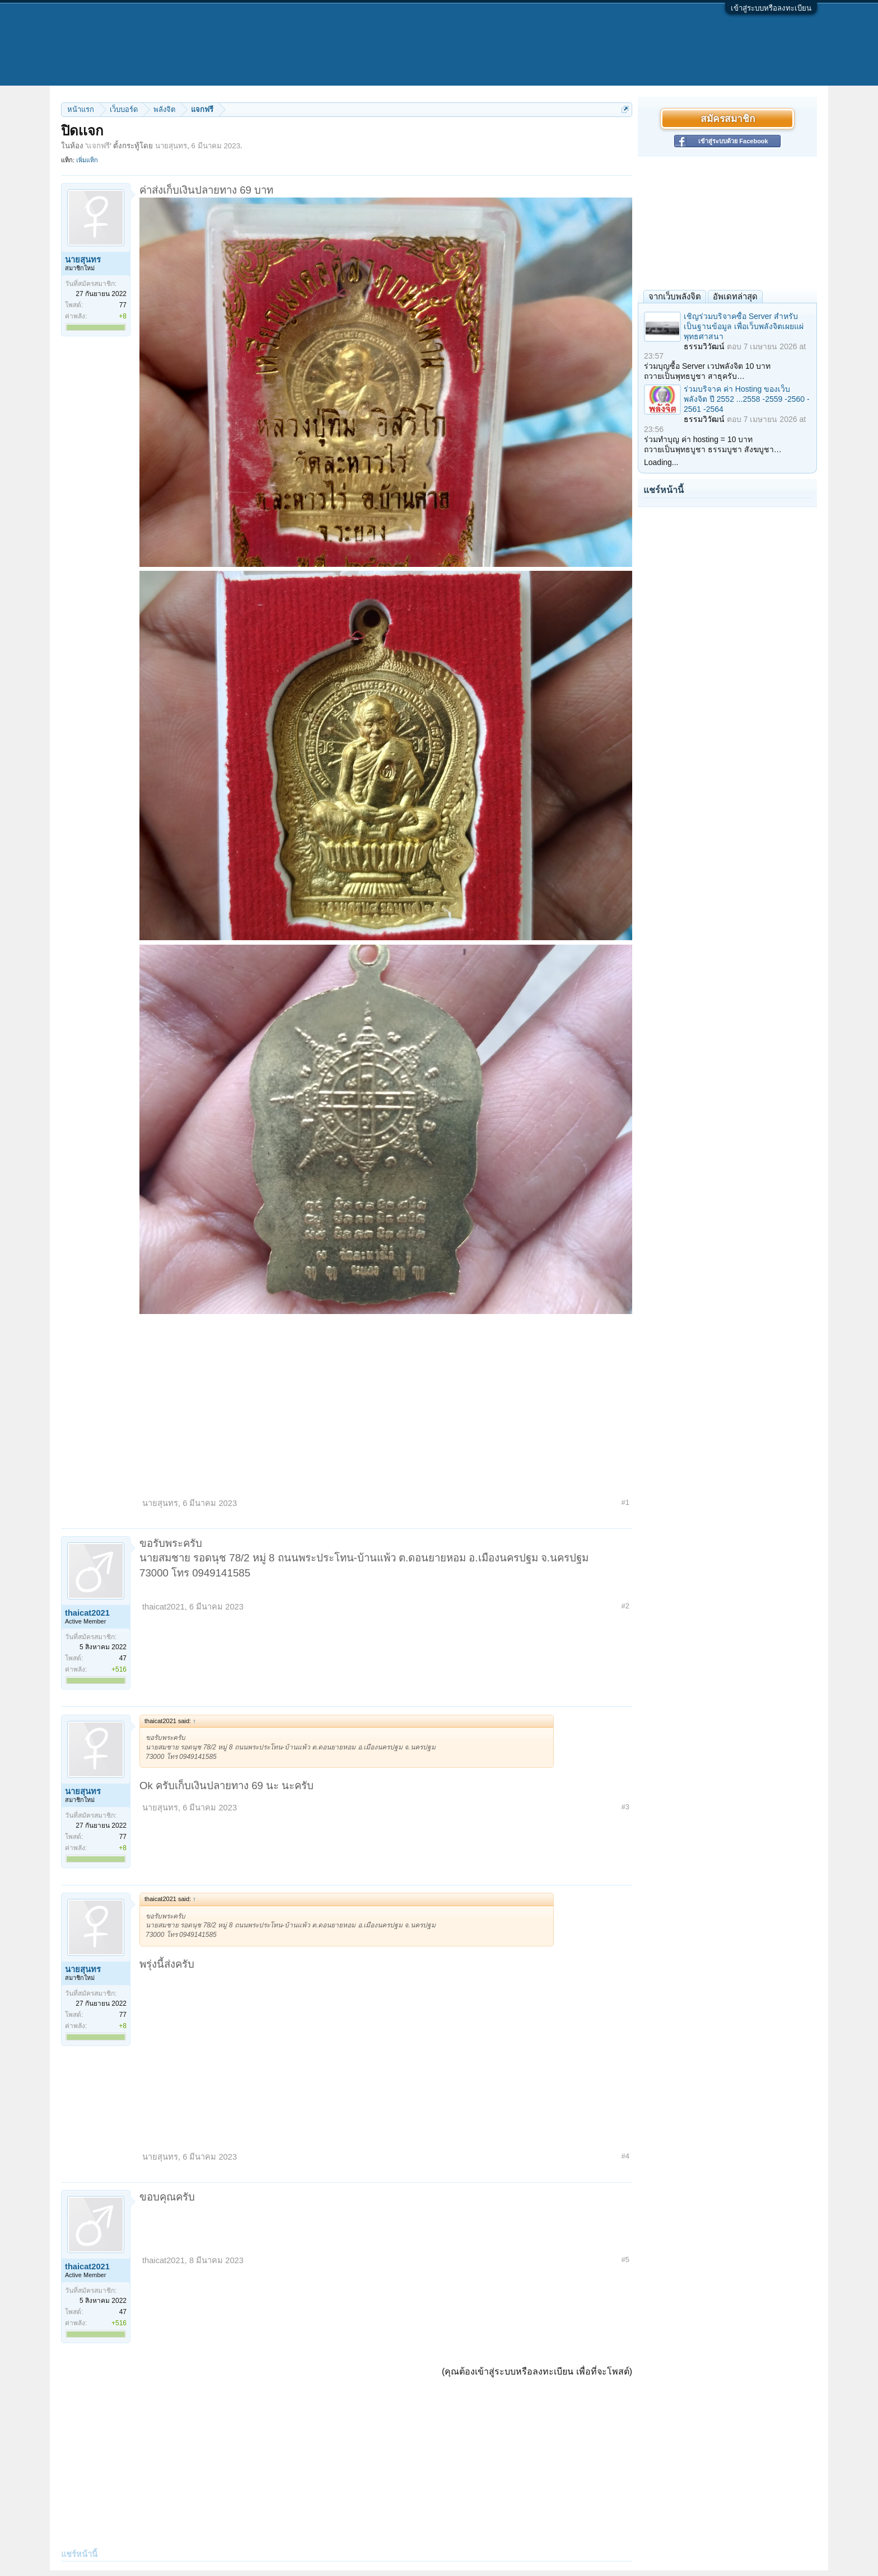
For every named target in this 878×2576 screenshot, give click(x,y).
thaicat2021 (87, 1612)
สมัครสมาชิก (727, 118)
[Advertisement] (385, 1402)
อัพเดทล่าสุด (735, 296)
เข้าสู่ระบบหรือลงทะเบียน (771, 8)
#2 (625, 1606)
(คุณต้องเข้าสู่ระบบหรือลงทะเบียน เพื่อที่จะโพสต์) (537, 2371)
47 (123, 1658)
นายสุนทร (171, 146)
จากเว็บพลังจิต (674, 296)
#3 (625, 1807)
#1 (625, 1502)
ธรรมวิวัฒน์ (704, 346)
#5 (625, 2259)
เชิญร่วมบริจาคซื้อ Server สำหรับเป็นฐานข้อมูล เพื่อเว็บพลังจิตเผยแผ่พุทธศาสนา (744, 326)
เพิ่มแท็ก (87, 160)
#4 (625, 2156)
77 (123, 305)
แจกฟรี (98, 146)
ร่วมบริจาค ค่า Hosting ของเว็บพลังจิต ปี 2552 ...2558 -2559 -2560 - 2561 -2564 (747, 399)
